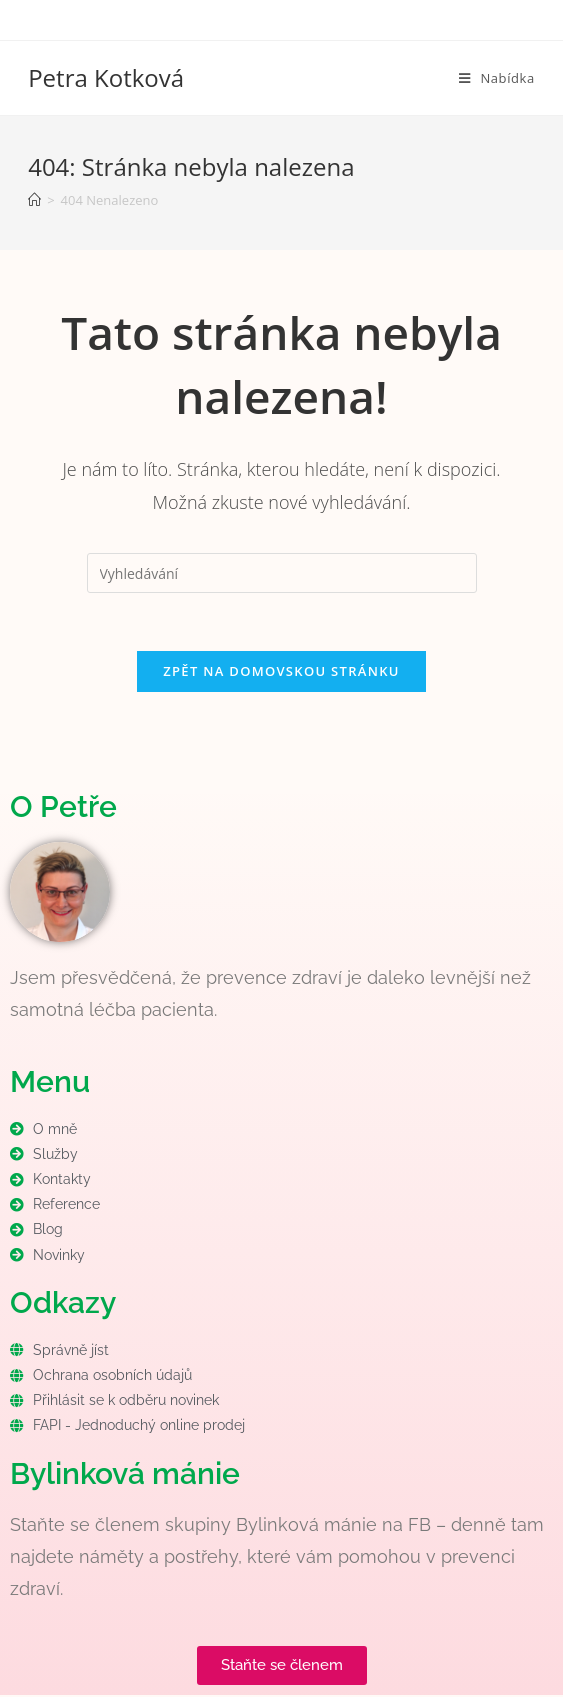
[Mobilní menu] (497, 78)
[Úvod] (34, 200)
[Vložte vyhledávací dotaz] (282, 573)
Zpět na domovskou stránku (281, 673)
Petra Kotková (106, 77)
